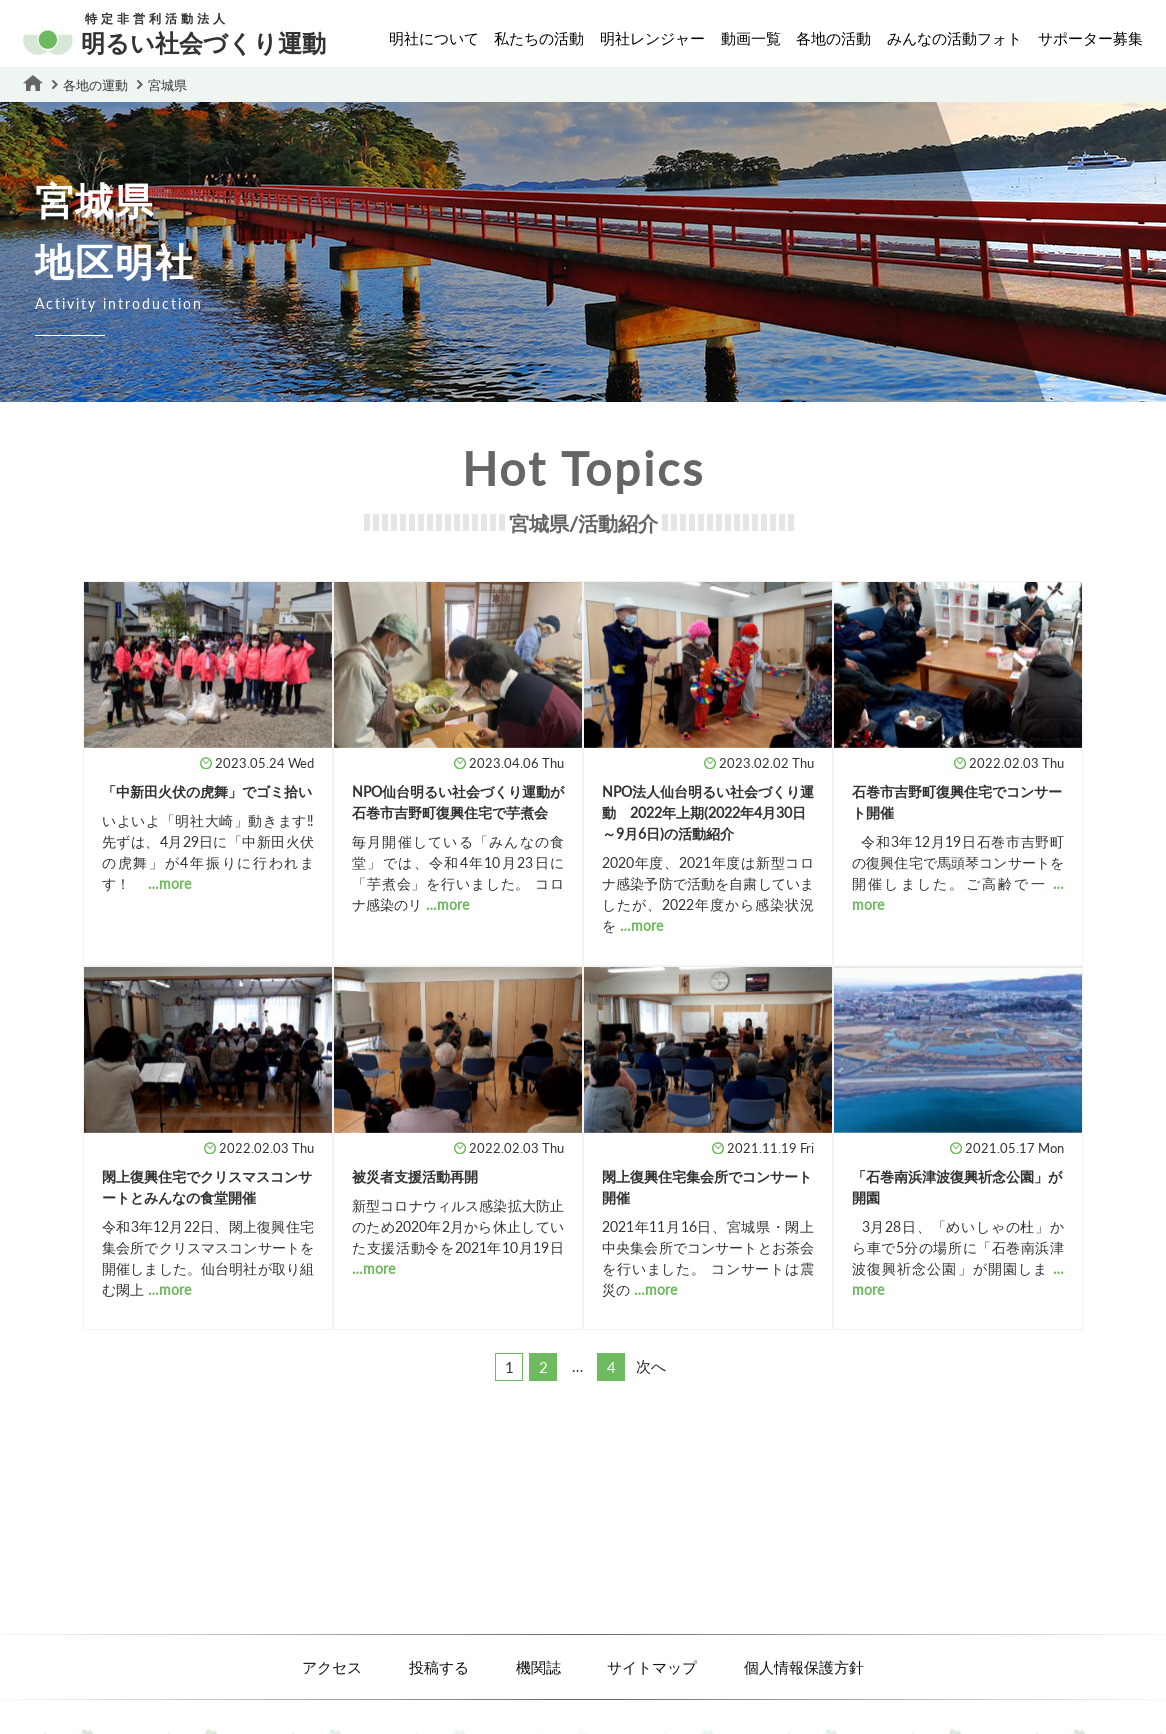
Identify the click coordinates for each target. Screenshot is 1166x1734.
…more (169, 883)
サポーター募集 (1090, 38)
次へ (651, 1366)
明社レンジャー (652, 38)
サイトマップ (652, 1667)
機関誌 (538, 1667)
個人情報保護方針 (804, 1667)
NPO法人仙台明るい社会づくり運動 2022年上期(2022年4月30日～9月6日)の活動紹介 (708, 812)
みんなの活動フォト (954, 38)
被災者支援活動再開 (415, 1176)
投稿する (439, 1667)
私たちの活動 (539, 38)
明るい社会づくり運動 (174, 35)
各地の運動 (95, 85)
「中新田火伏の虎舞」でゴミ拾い (207, 791)
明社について (434, 38)
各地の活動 (833, 38)
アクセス (332, 1667)
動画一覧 (751, 38)
